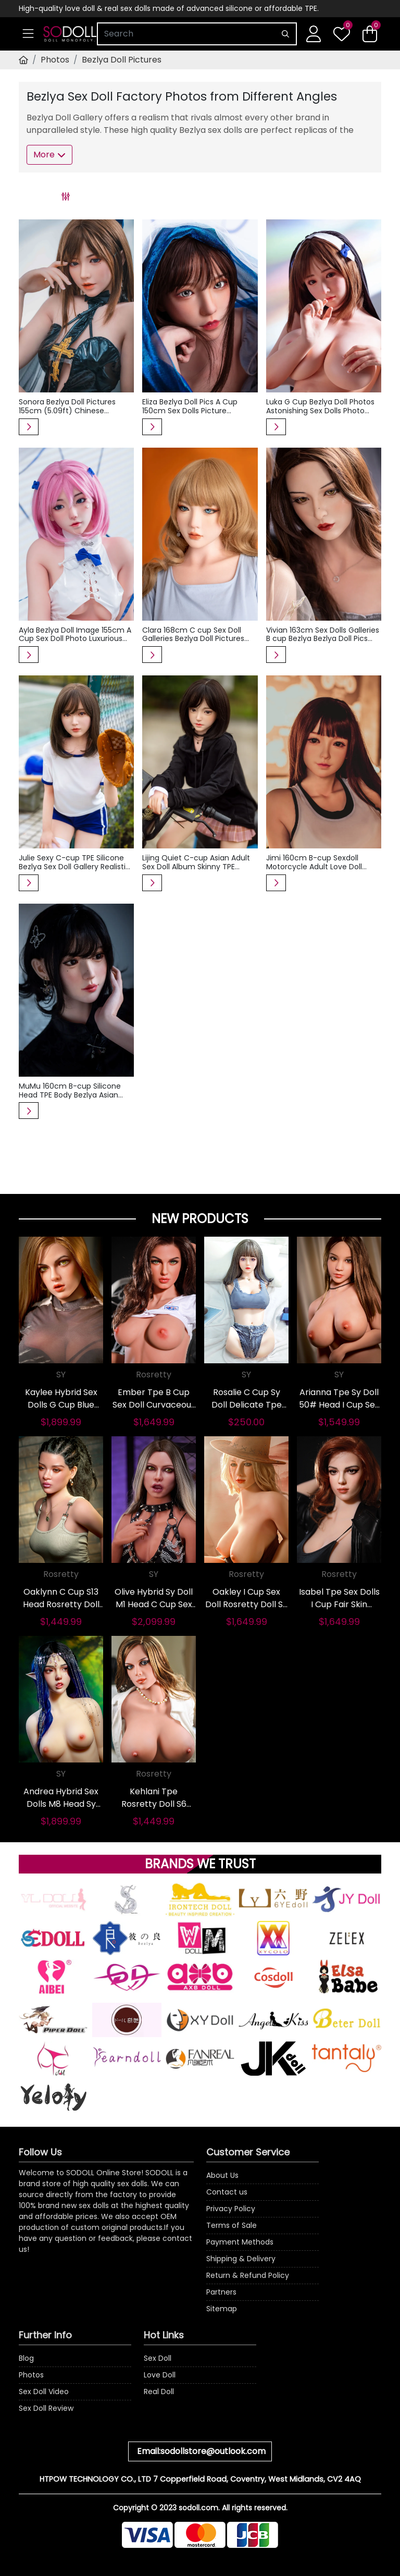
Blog (26, 2358)
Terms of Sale (231, 2225)
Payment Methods (239, 2242)
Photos (55, 60)
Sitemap (221, 2308)
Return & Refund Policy (247, 2275)
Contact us (226, 2192)
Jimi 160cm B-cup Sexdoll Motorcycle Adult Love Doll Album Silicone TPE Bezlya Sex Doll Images (319, 862)
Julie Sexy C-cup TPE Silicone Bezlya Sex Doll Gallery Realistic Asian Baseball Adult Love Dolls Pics (74, 862)
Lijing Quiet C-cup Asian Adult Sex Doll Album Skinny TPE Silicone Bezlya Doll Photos (196, 862)
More (49, 155)
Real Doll (159, 2391)
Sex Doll (157, 2358)
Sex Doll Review (46, 2408)
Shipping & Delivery (241, 2258)
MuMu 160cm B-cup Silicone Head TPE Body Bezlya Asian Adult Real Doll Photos (70, 1091)
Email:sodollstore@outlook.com (201, 2451)
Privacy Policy (230, 2208)
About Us (222, 2175)
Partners (221, 2292)
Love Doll (160, 2375)
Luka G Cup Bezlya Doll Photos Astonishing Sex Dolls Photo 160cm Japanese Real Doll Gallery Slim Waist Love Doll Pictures (320, 406)
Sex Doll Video (44, 2391)
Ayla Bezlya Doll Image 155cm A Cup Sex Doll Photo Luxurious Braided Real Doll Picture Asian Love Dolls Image (75, 635)
